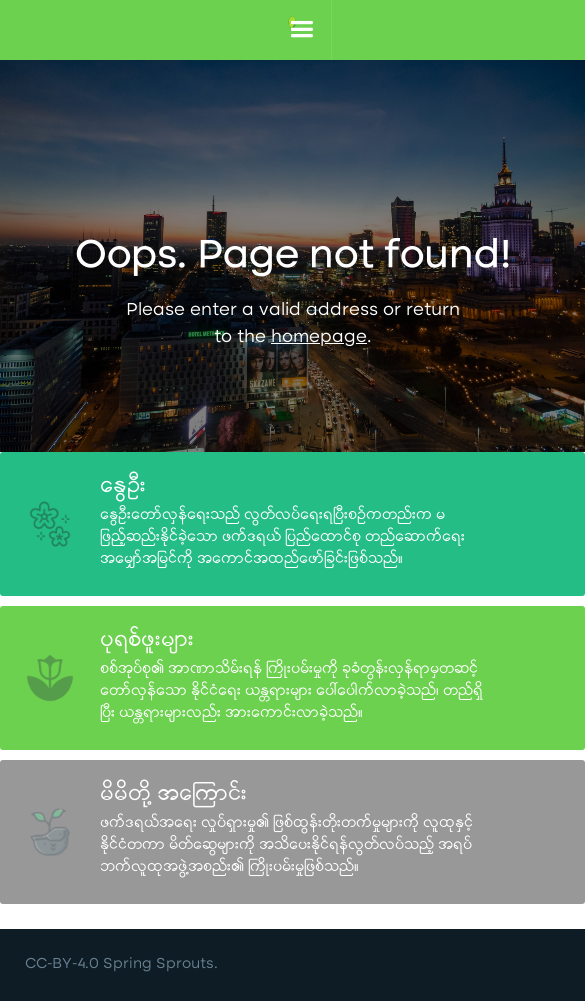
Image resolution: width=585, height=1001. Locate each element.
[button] (302, 30)
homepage (319, 338)
